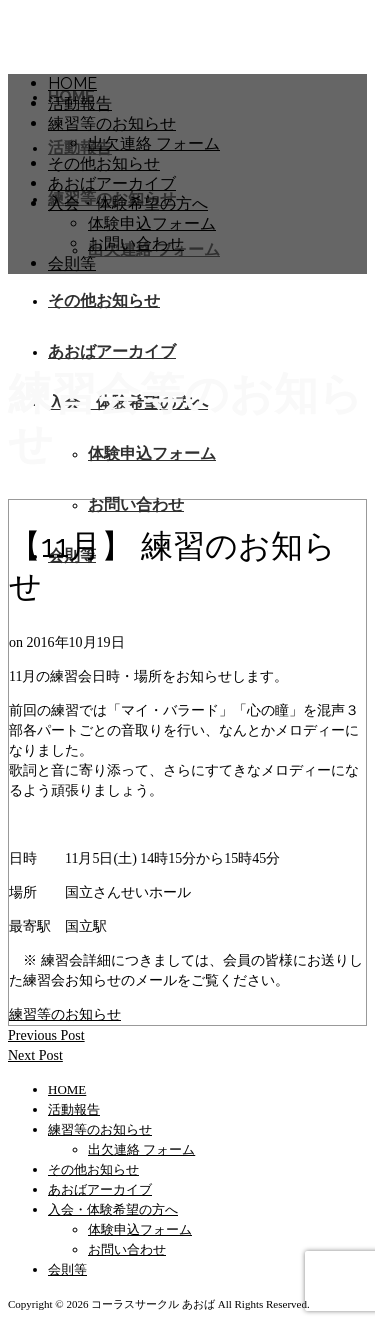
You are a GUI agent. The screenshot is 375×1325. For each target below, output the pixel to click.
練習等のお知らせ (65, 1014)
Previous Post (46, 1035)
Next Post (35, 1055)
